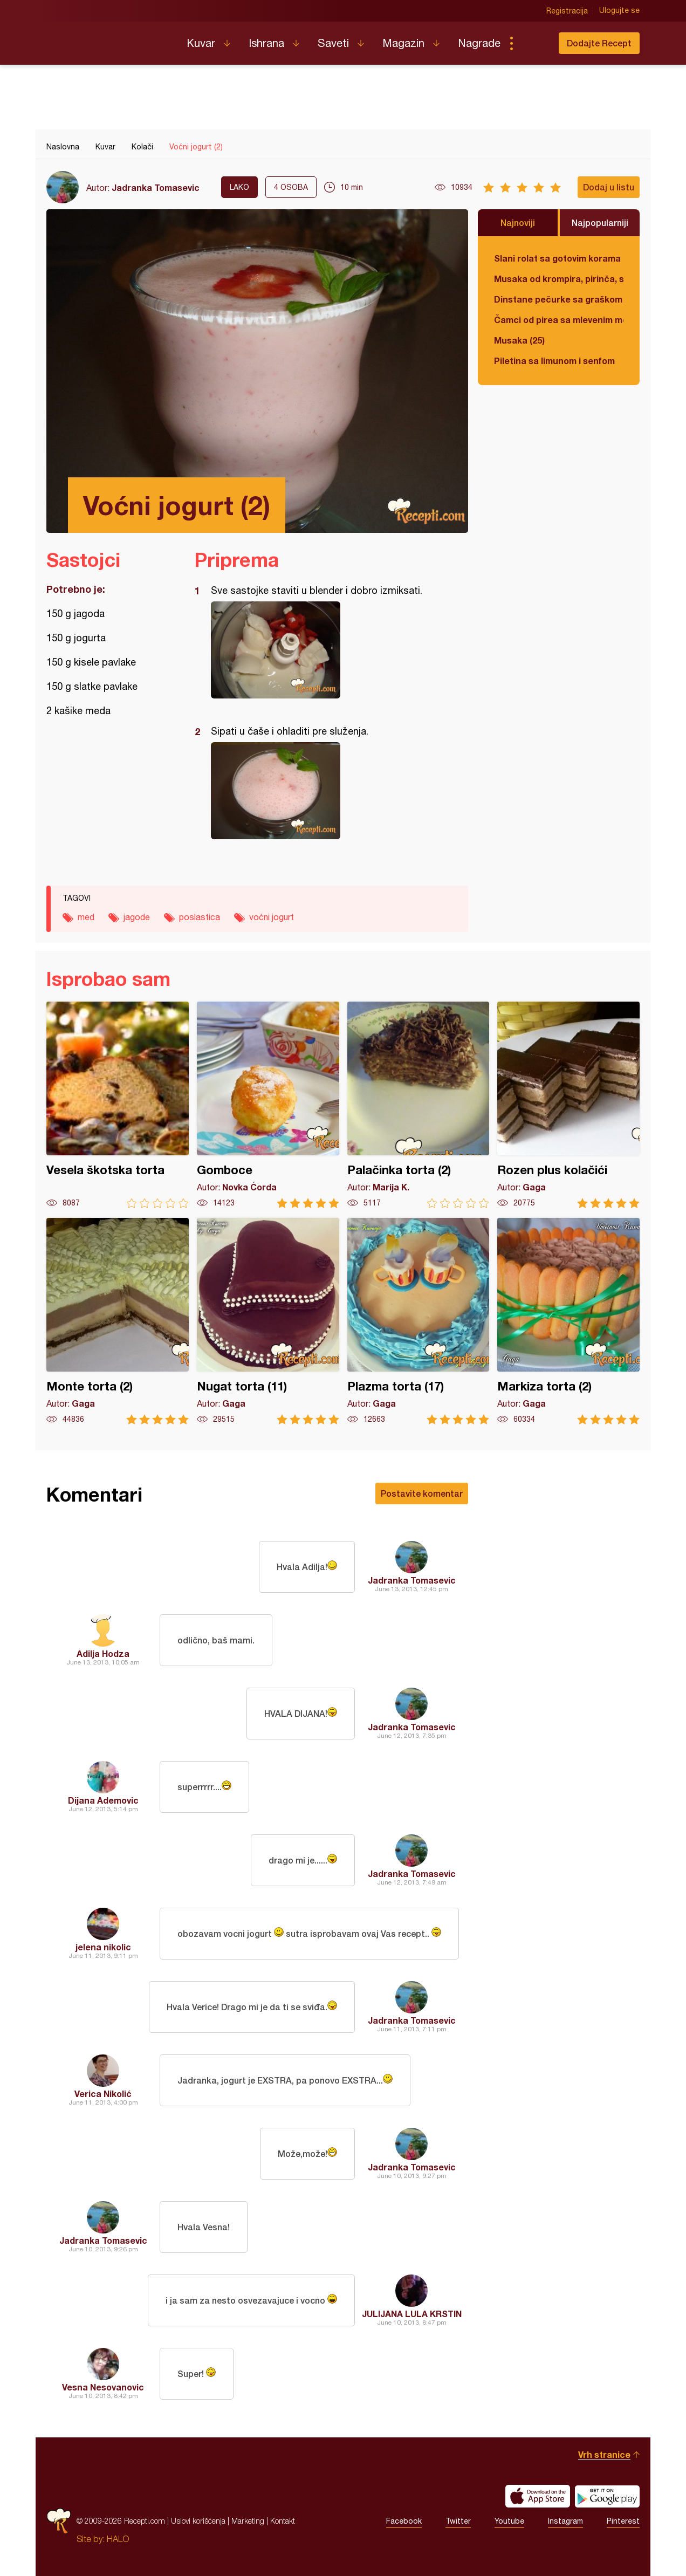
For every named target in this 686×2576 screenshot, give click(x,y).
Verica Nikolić (103, 2093)
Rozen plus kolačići (568, 1105)
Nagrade (479, 43)
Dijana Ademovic (103, 1800)
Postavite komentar (422, 1493)
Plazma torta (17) (418, 1321)
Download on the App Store (537, 2496)
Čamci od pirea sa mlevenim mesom (558, 319)
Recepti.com (108, 39)
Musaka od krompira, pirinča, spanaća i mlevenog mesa (558, 278)
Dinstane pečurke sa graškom (558, 299)
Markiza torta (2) (568, 1321)
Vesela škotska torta (117, 1105)
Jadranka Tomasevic (156, 187)
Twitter (458, 2521)
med (86, 917)
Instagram (565, 2521)
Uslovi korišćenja (198, 2520)
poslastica (199, 917)
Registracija (567, 10)
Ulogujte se (619, 10)
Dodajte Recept (599, 43)
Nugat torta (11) (268, 1321)
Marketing (247, 2520)
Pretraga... (532, 43)
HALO (118, 2539)
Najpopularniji (600, 222)
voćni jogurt (271, 917)
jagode (137, 917)
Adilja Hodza (103, 1653)
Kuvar (201, 43)
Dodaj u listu (608, 187)
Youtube (509, 2521)
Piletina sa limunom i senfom (554, 360)
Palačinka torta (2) (418, 1105)
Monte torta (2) (117, 1321)
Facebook (404, 2521)
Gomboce (268, 1105)
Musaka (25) (519, 340)
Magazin (403, 43)
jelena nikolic (103, 1947)
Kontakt (282, 2520)
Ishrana (266, 43)
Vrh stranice (604, 2454)
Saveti (333, 43)
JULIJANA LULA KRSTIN (412, 2313)
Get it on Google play (607, 2496)
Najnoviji (517, 222)
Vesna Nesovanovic (103, 2387)
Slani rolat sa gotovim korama (557, 258)
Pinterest (623, 2521)
